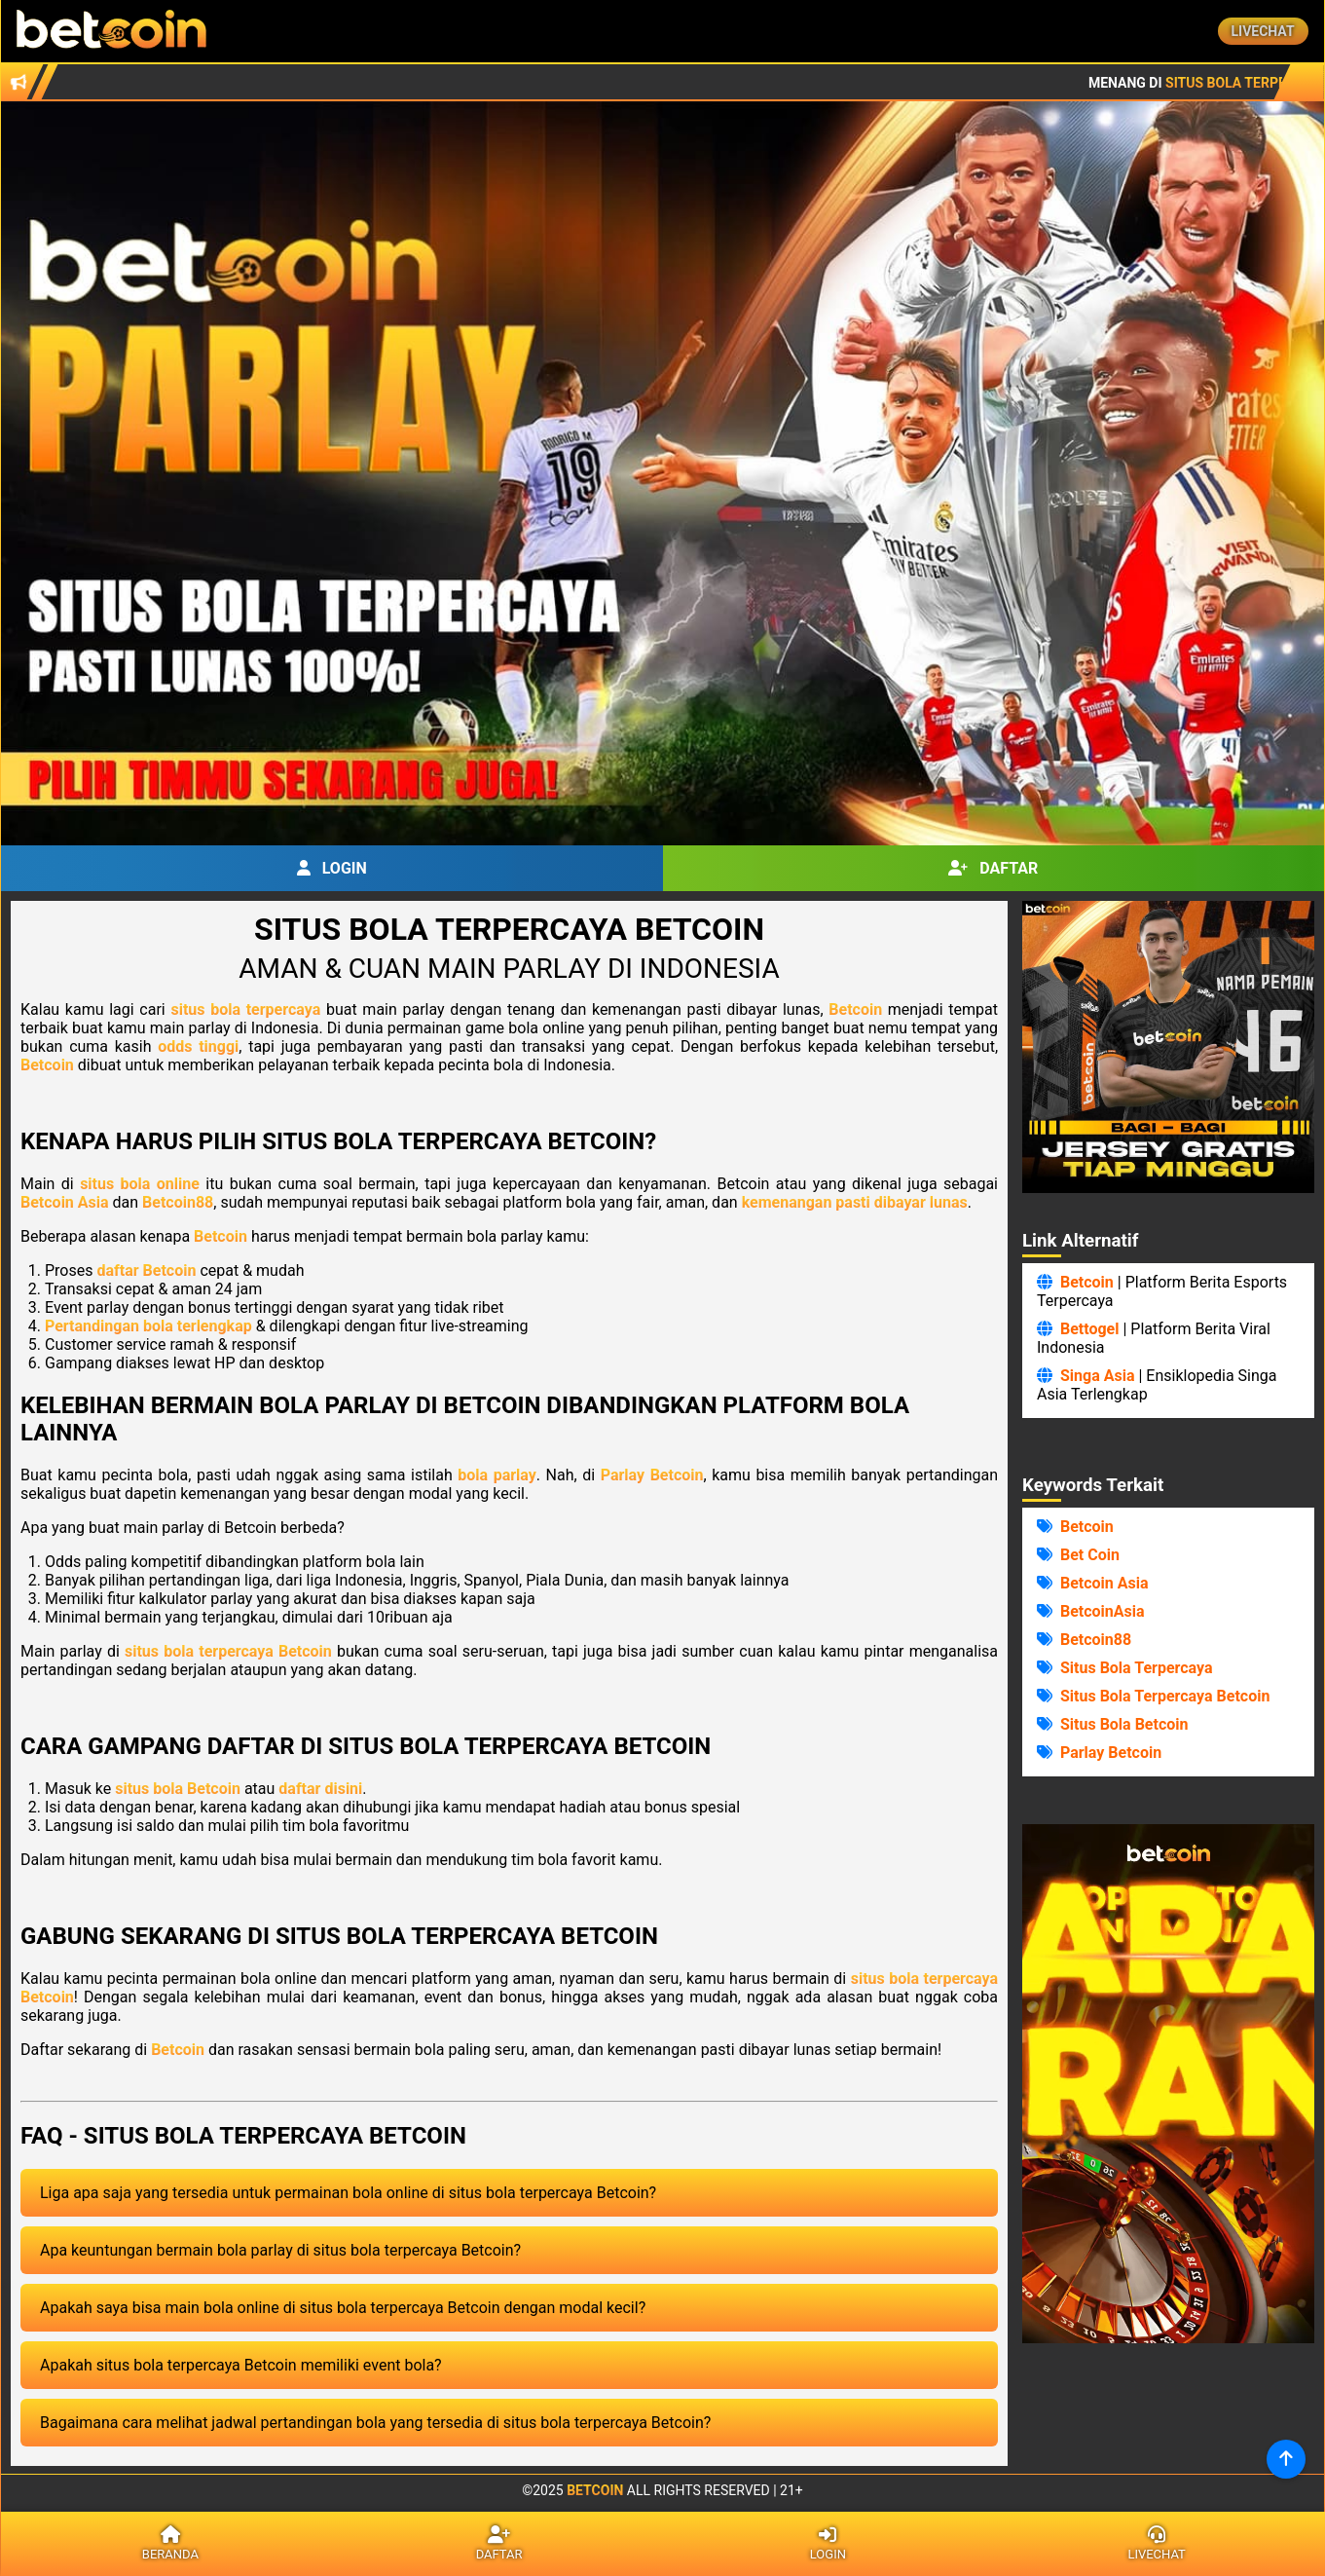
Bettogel (1090, 1329)
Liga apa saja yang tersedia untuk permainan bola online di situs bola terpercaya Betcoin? (348, 2193)
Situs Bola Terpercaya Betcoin (1165, 1696)
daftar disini (320, 1788)
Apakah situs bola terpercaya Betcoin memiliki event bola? (241, 2365)
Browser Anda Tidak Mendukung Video (1168, 2083)
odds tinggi (198, 1046)
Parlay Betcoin (652, 1475)
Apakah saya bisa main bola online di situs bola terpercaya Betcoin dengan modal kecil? (342, 2307)
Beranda (170, 2543)
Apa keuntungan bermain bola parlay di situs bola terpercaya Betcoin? (280, 2250)
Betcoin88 (177, 1202)
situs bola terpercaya (245, 1009)
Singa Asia (1097, 1375)
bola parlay (497, 1475)
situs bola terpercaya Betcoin (228, 1651)
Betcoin (855, 1009)
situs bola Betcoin (177, 1788)
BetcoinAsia (1102, 1611)
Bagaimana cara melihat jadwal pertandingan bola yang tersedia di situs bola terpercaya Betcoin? (375, 2422)
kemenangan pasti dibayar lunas (855, 1202)
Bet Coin (1090, 1555)
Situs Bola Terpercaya (1136, 1668)
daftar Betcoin (146, 1270)
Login (332, 868)
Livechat (1263, 31)
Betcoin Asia (64, 1202)
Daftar (993, 868)
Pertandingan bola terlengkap (148, 1326)
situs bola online (140, 1184)
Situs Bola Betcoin (1124, 1724)
